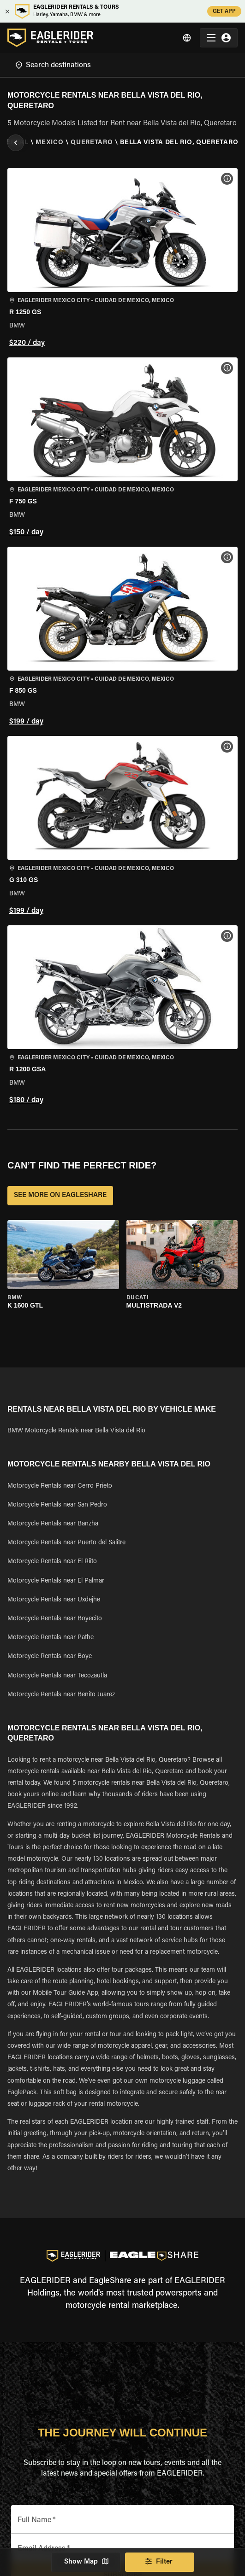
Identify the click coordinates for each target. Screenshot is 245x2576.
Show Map (86, 2562)
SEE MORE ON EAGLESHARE (60, 1195)
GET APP (224, 11)
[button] (122, 259)
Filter (159, 2562)
